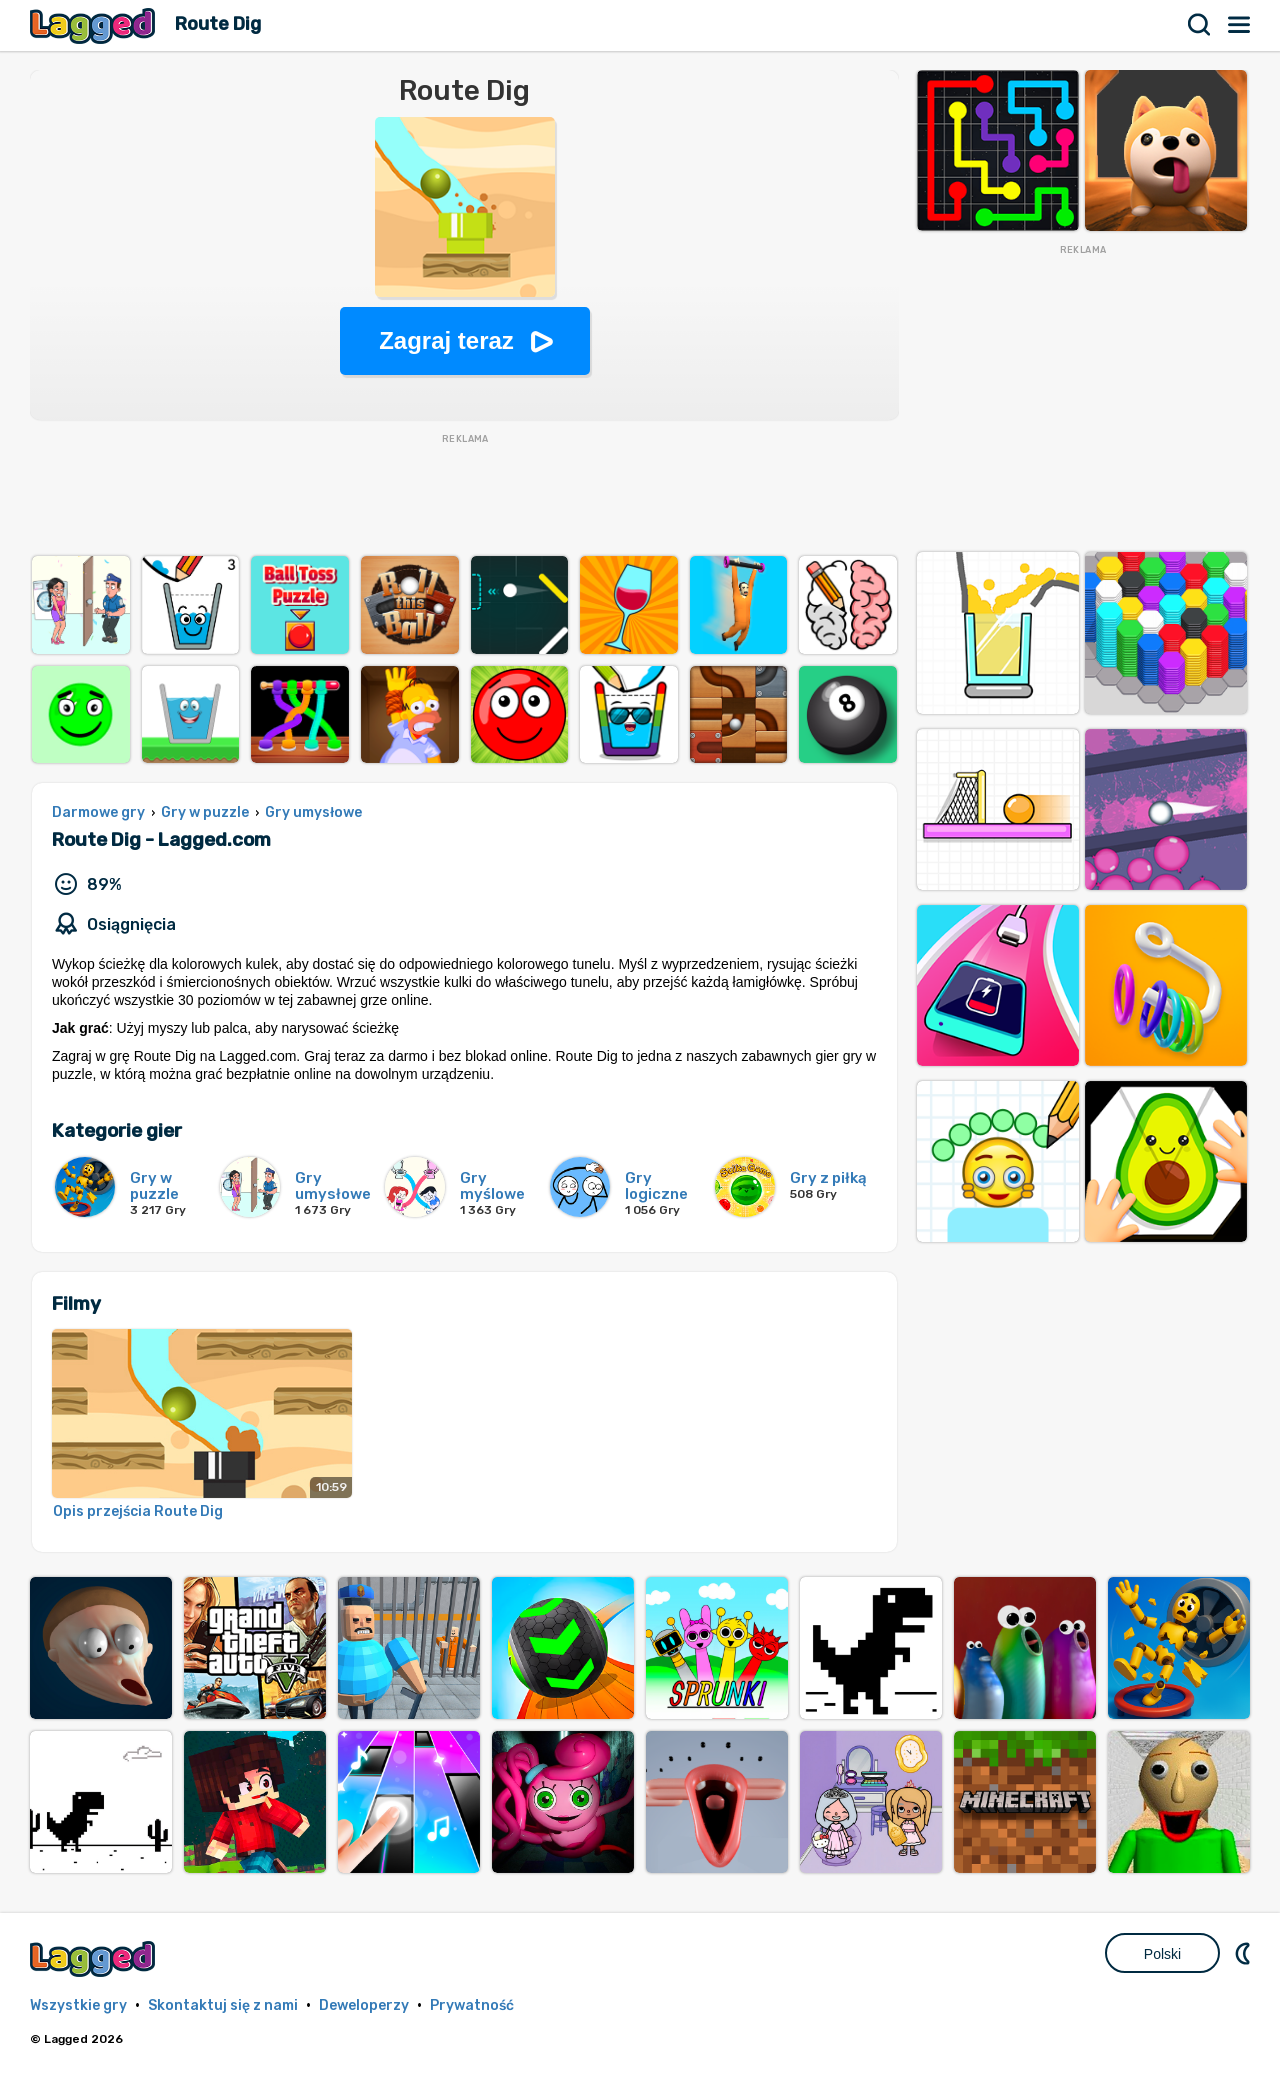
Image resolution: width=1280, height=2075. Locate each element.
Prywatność (472, 2005)
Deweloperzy (364, 2005)
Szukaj (1200, 25)
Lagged (95, 25)
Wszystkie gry (78, 2005)
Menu (1240, 25)
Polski (1162, 1954)
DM (1245, 1953)
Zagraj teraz (446, 340)
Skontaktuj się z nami (223, 2005)
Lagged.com (95, 1958)
